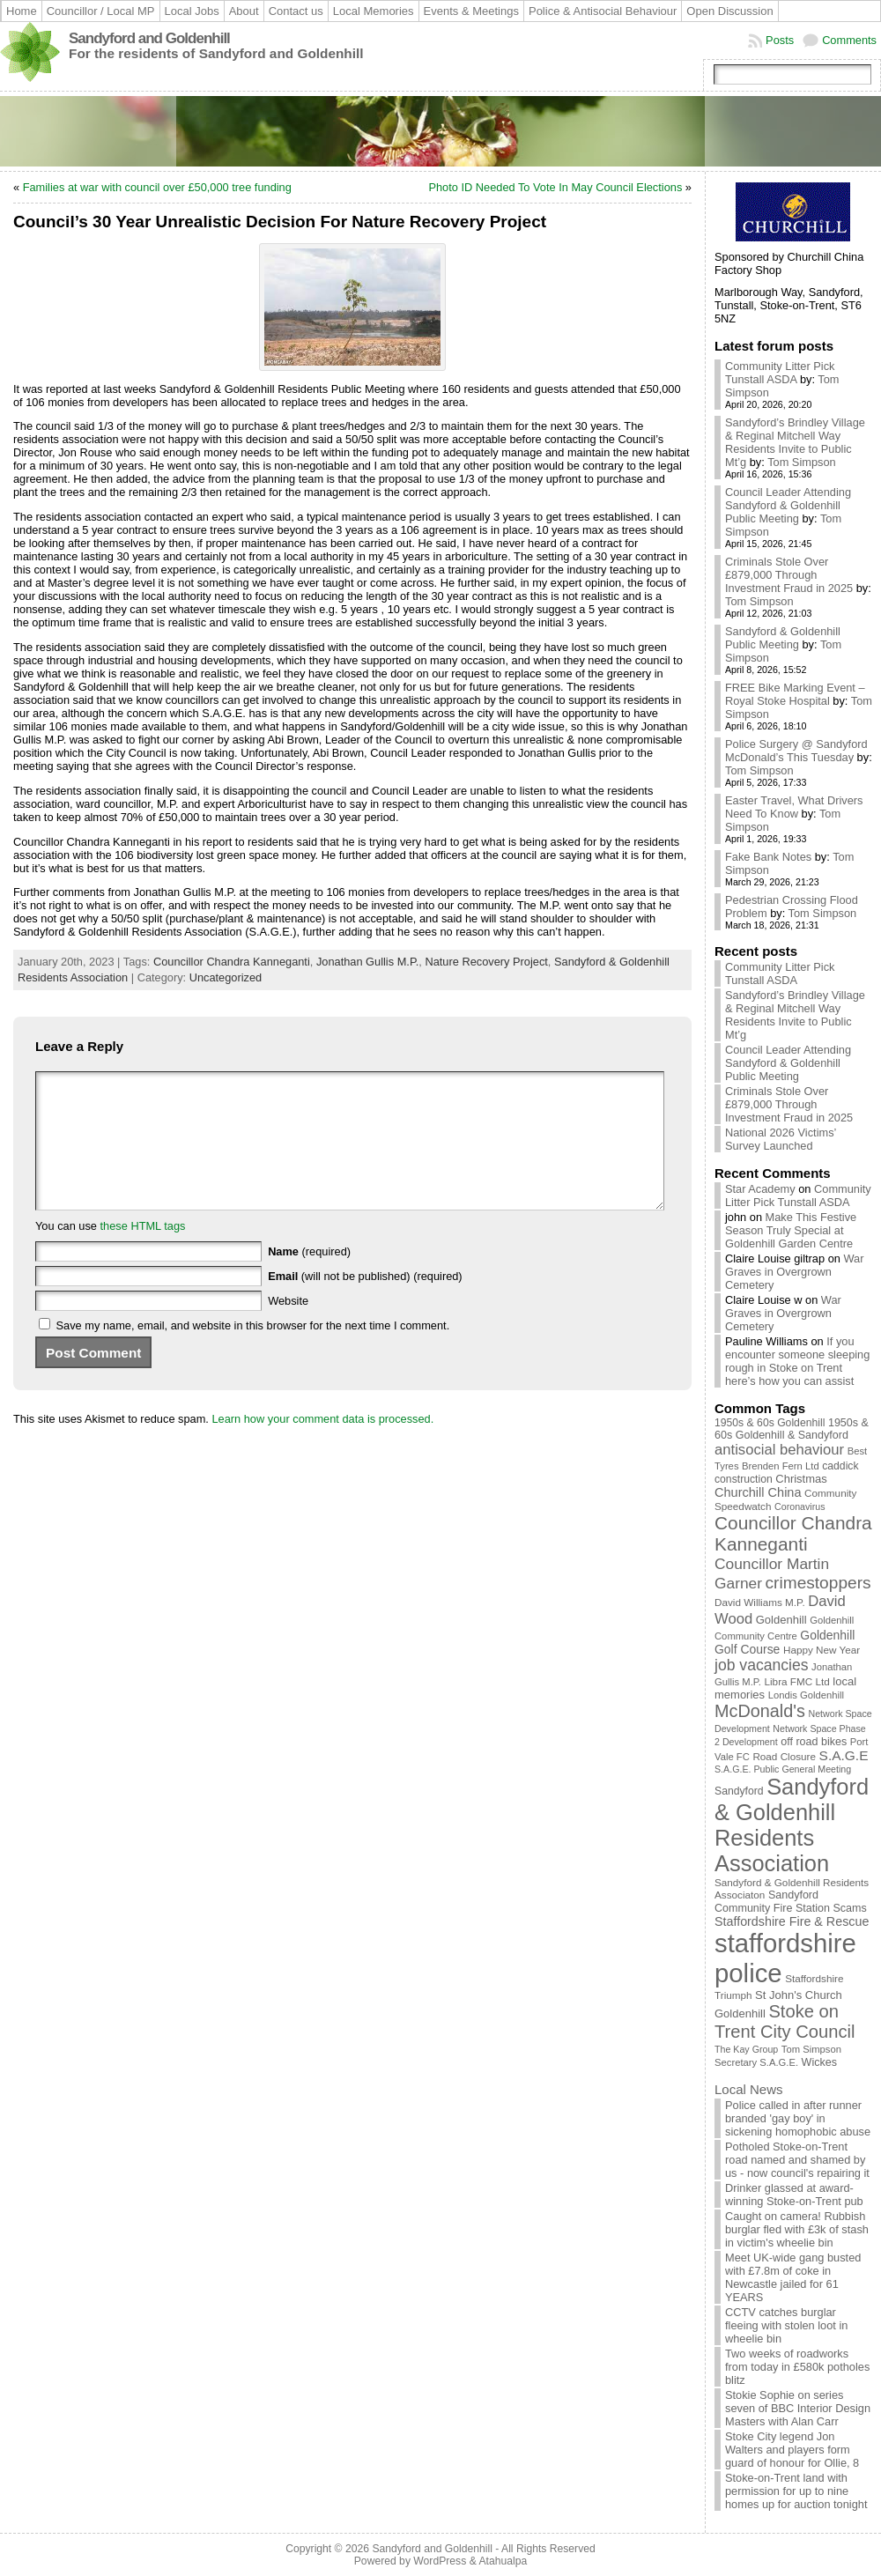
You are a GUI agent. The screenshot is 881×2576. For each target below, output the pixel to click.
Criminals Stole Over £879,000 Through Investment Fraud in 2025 (789, 575)
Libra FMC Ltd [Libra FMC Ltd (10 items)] (797, 1681)
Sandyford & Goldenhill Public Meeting (782, 638)
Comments (849, 40)
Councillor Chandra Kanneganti (231, 961)
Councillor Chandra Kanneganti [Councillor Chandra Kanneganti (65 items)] (793, 1533)
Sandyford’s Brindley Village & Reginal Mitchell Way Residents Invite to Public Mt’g (795, 442)
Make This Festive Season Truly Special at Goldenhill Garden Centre (790, 1230)
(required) (309, 1277)
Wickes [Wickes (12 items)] (819, 2062)
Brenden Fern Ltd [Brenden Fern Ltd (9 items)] (780, 1466)
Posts (780, 40)
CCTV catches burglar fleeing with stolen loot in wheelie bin (786, 2325)
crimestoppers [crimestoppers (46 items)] (818, 1582)
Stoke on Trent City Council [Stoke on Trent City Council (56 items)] (784, 2021)
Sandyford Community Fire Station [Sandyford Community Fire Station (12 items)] (772, 1901)
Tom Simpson (801, 462)
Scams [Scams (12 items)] (850, 1908)
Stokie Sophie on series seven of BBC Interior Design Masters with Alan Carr (797, 2408)
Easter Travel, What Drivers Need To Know (793, 807)
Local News (748, 2089)
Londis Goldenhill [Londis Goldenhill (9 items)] (806, 1695)
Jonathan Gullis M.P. (367, 961)
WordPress (439, 2561)
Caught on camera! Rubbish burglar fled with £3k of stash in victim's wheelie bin (797, 2229)
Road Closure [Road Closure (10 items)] (784, 1756)
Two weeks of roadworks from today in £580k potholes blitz (797, 2367)
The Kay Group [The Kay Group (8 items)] (746, 2049)
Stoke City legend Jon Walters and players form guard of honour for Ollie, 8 (792, 2449)
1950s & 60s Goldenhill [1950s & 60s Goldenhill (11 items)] (769, 1423)
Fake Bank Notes (768, 856)
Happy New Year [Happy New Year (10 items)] (821, 1649)
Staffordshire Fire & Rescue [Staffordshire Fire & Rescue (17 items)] (791, 1921)
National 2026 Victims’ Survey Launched (780, 1139)
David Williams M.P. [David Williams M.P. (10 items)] (759, 1602)
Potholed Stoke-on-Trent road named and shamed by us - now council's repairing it (797, 2160)
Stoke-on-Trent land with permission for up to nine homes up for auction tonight (796, 2491)
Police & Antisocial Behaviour (603, 11)
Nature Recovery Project (486, 961)
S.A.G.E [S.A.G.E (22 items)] (844, 1755)
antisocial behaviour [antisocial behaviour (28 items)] (779, 1449)
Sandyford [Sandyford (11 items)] (739, 1791)
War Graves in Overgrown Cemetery (794, 1272)
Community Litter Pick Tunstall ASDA (779, 372)
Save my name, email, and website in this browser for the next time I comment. (253, 1351)
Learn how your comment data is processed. (322, 1445)
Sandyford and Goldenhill (149, 38)
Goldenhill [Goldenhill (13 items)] (781, 1619)
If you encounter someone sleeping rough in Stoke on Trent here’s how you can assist (797, 1361)
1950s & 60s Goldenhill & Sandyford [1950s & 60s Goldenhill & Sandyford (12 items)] (791, 1429)
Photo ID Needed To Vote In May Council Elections (555, 187)
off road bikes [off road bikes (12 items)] (814, 1742)
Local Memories (373, 11)
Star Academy (760, 1188)
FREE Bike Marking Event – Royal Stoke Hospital (795, 694)
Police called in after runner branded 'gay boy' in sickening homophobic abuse (797, 2118)
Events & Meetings (471, 11)
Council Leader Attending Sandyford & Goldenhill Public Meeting (788, 505)
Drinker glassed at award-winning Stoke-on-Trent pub (794, 2194)
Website (288, 1327)
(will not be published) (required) (365, 1302)
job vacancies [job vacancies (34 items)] (761, 1665)
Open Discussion (729, 11)
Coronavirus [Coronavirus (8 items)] (799, 1506)
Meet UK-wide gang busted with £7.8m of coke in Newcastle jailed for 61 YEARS (793, 2277)
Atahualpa (502, 2561)
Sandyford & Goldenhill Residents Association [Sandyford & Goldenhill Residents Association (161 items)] (791, 1825)
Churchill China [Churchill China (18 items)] (758, 1492)
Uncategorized (226, 977)
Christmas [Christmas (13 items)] (801, 1478)
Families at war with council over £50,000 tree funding (157, 187)
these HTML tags (143, 1252)
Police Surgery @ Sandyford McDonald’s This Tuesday (796, 750)
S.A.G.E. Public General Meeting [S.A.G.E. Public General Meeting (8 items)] (782, 1769)
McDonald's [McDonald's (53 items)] (759, 1711)
